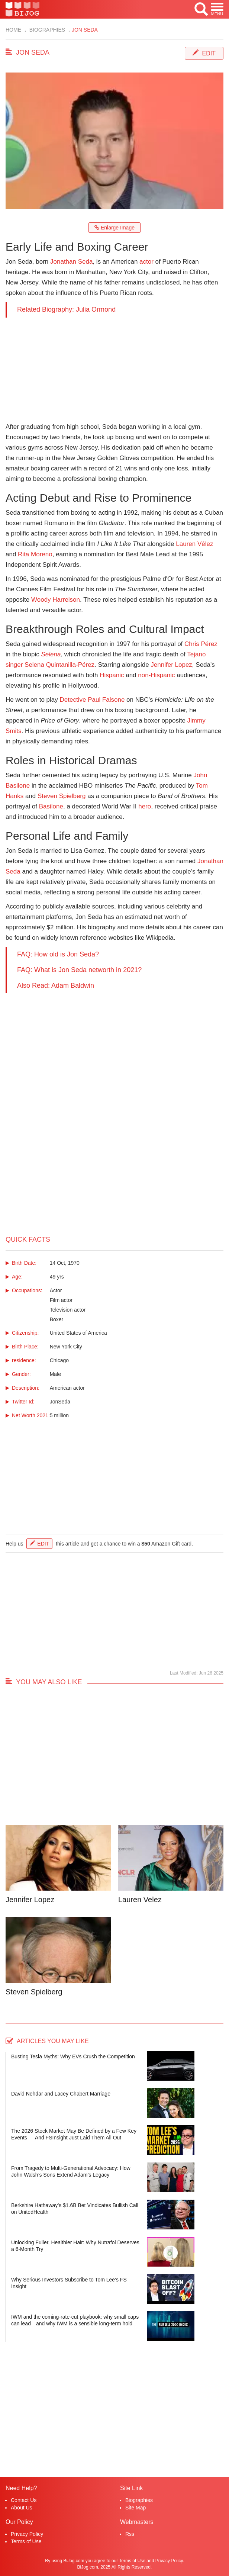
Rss (129, 2534)
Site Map (135, 2508)
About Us (21, 2508)
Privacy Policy (27, 2534)
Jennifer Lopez (171, 664)
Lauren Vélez (194, 543)
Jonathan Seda (71, 261)
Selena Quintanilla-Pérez (59, 664)
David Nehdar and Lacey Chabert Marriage (60, 2094)
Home (13, 30)
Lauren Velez (140, 1899)
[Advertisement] (114, 370)
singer (14, 664)
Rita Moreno (35, 554)
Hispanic (112, 675)
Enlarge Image (114, 228)
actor (146, 261)
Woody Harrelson (55, 599)
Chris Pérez (200, 643)
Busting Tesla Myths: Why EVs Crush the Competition (73, 2056)
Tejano (196, 654)
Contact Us (23, 2500)
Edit (209, 53)
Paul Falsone (106, 699)
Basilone (51, 806)
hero (144, 806)
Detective (73, 699)
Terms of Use (26, 2541)
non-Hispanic (156, 675)
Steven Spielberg (62, 796)
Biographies (46, 30)
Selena (51, 654)
